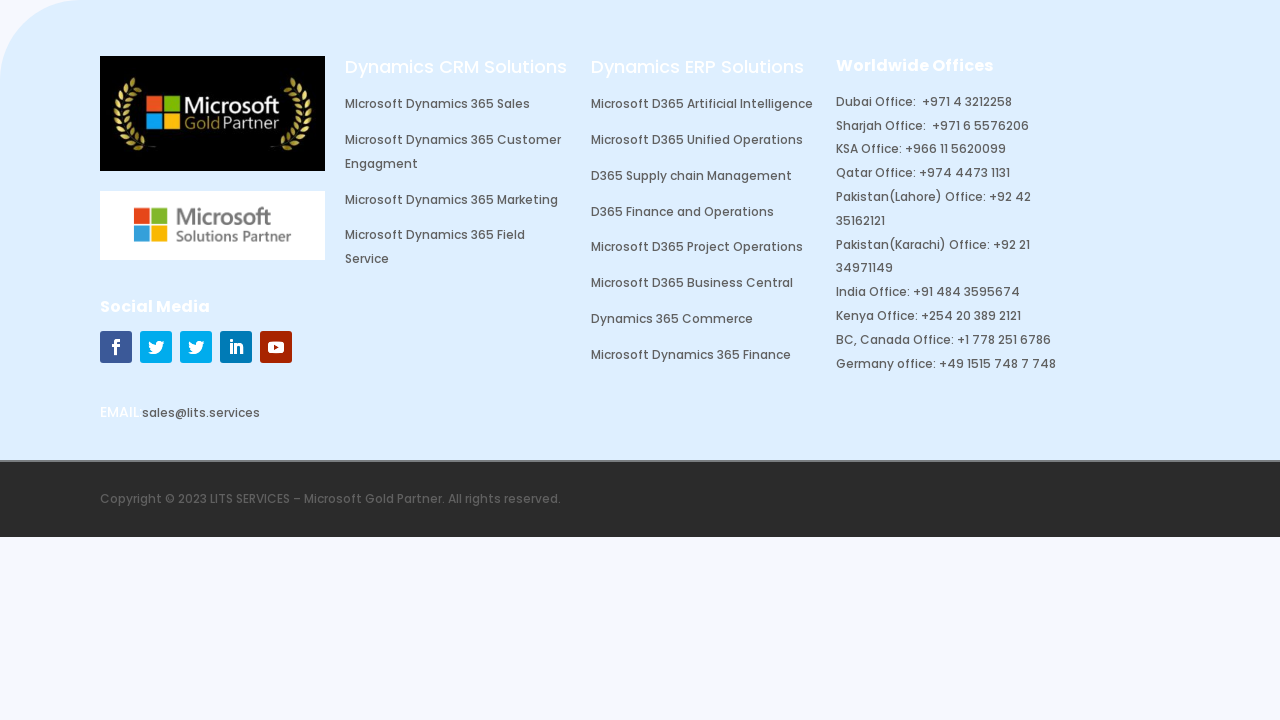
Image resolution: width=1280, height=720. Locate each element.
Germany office (884, 363)
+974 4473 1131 (964, 172)
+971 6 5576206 (980, 125)
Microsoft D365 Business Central (692, 282)
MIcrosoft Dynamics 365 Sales (437, 103)
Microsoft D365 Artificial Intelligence (702, 103)
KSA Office (867, 148)
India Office (871, 291)
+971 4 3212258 (967, 101)
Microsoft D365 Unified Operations (697, 139)
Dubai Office (874, 101)
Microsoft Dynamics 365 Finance (691, 354)
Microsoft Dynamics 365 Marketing (451, 199)
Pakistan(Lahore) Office (909, 196)
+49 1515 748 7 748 (997, 363)
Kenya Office (875, 315)
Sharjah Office (879, 125)
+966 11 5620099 (955, 148)
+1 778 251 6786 (1004, 339)
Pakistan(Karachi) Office (911, 244)
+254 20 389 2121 (971, 315)
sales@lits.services (201, 412)
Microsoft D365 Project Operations (697, 246)
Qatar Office (874, 172)
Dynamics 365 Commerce (672, 318)
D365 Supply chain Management (691, 175)
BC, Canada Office (893, 339)
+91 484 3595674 (966, 291)
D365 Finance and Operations (682, 211)
